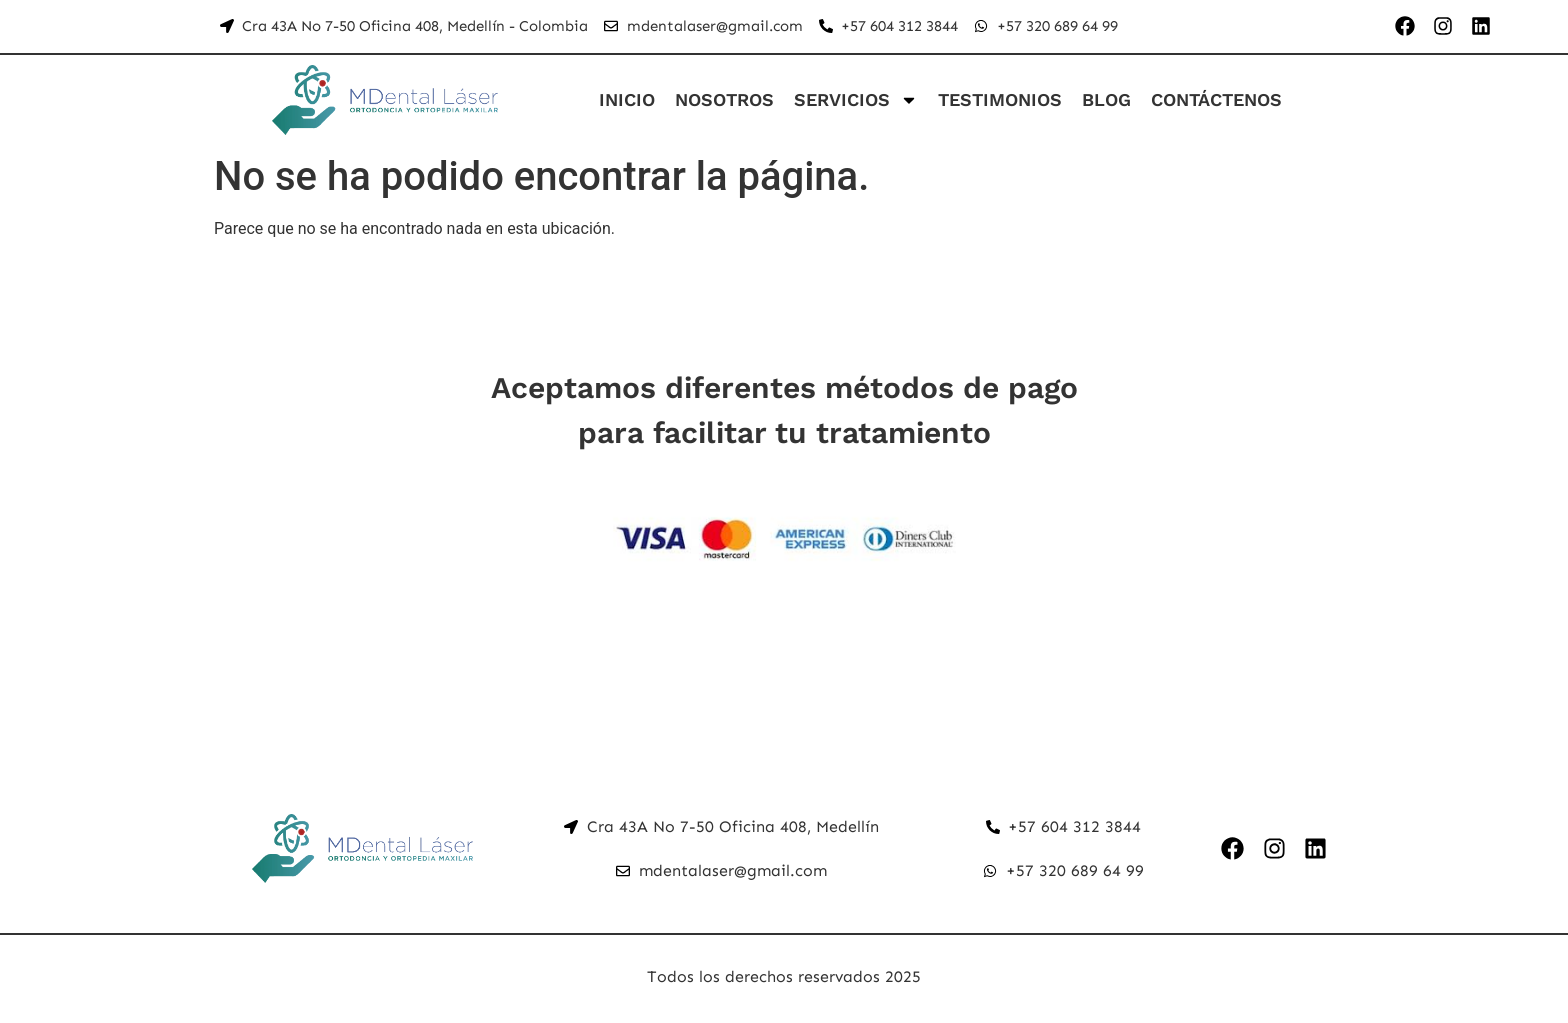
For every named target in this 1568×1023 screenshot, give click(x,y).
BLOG (1106, 99)
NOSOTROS (724, 99)
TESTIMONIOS (1000, 99)
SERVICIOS (856, 100)
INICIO (627, 99)
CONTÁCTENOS (1216, 99)
